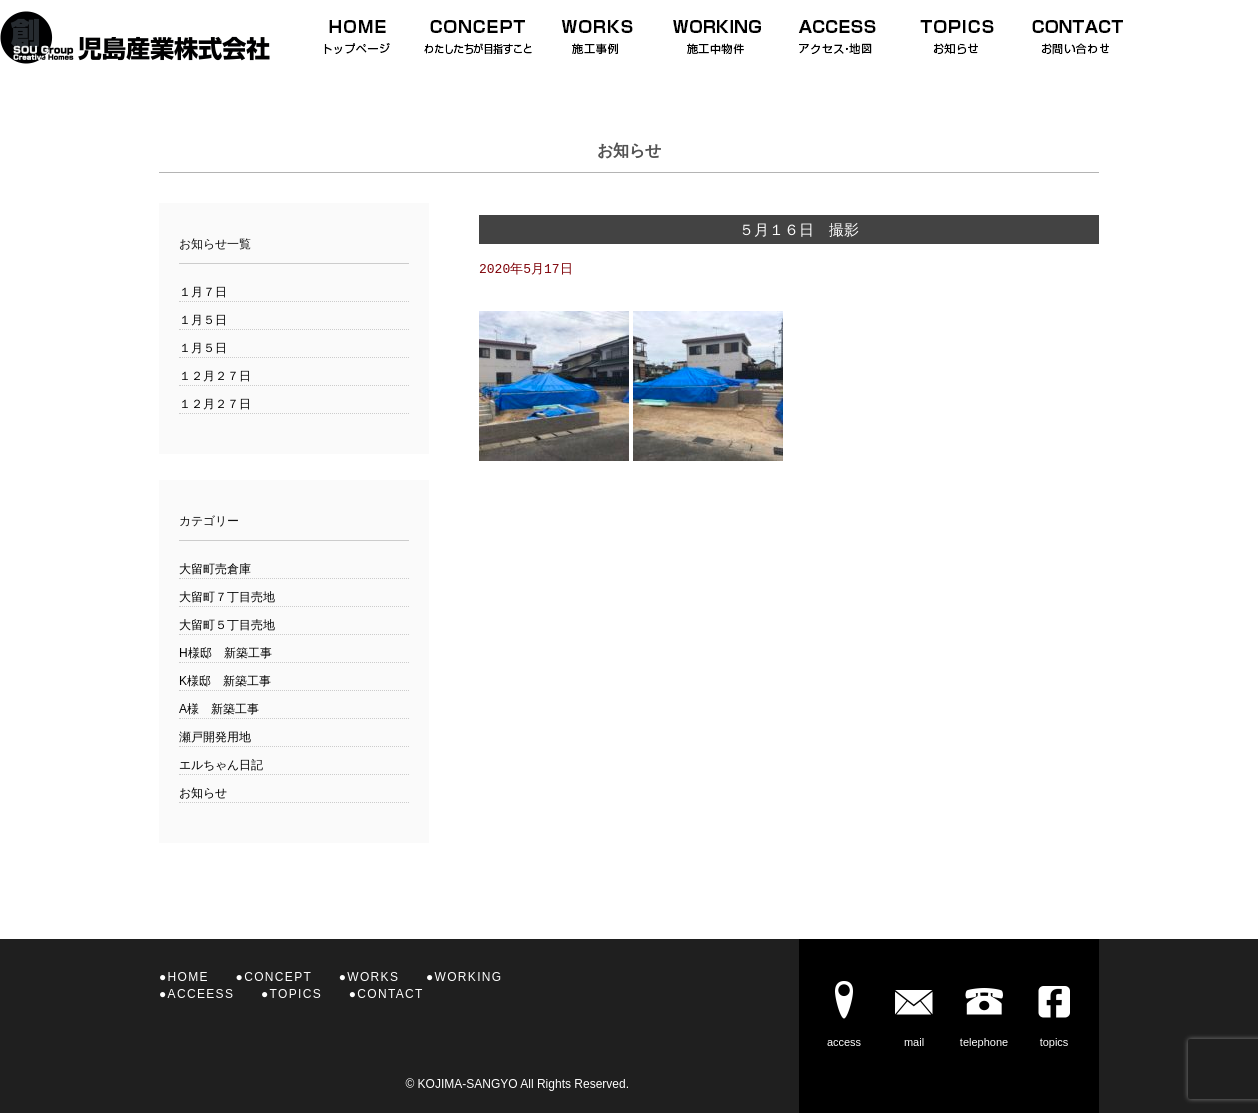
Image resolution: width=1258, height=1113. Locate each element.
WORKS (373, 977)
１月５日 (203, 320)
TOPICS (296, 994)
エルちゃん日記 (221, 765)
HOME (188, 977)
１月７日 (203, 292)
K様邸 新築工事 (225, 681)
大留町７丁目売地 (227, 597)
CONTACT (390, 994)
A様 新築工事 (219, 709)
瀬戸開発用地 (215, 737)
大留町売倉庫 (215, 569)
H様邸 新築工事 (225, 653)
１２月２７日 (215, 376)
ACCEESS (201, 994)
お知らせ (203, 793)
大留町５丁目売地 (227, 625)
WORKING (469, 977)
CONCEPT (278, 977)
